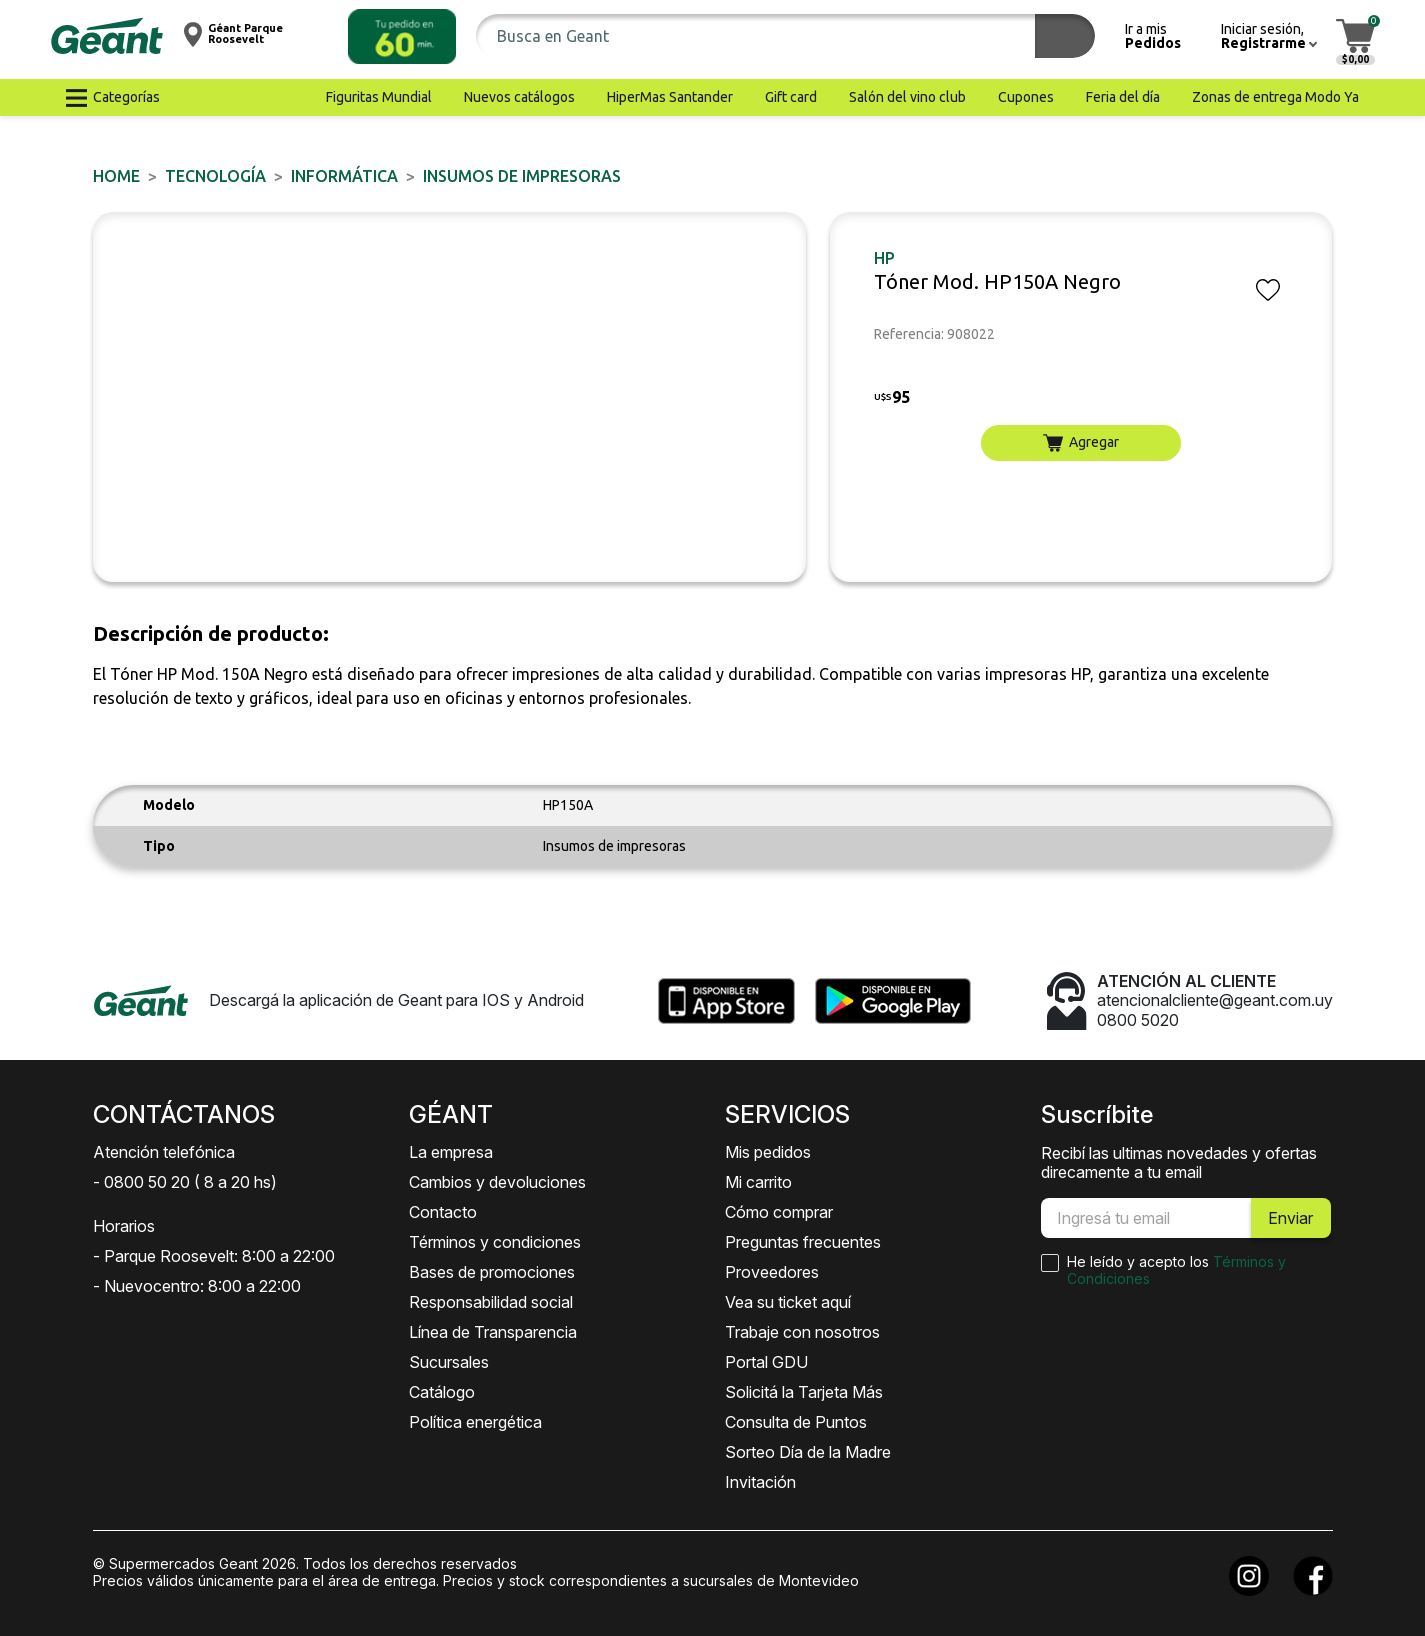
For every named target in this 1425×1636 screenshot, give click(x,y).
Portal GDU (766, 1362)
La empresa (451, 1152)
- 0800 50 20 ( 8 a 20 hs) (185, 1182)
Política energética (475, 1422)
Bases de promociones (492, 1272)
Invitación (760, 1482)
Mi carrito (758, 1182)
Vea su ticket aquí (788, 1302)
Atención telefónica (164, 1152)
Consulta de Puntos (796, 1422)
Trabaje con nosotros (802, 1332)
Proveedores (772, 1272)
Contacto (443, 1212)
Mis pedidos (768, 1152)
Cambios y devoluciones (497, 1182)
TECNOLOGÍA (215, 176)
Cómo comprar (779, 1212)
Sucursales (449, 1362)
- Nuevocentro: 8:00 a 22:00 (197, 1286)
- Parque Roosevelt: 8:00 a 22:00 (214, 1256)
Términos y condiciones (495, 1242)
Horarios (124, 1226)
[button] (402, 36)
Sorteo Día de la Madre (808, 1452)
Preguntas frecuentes (803, 1242)
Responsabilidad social (491, 1302)
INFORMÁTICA (344, 176)
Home (116, 176)
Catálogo (442, 1392)
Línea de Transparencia (493, 1332)
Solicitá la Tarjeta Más (804, 1392)
